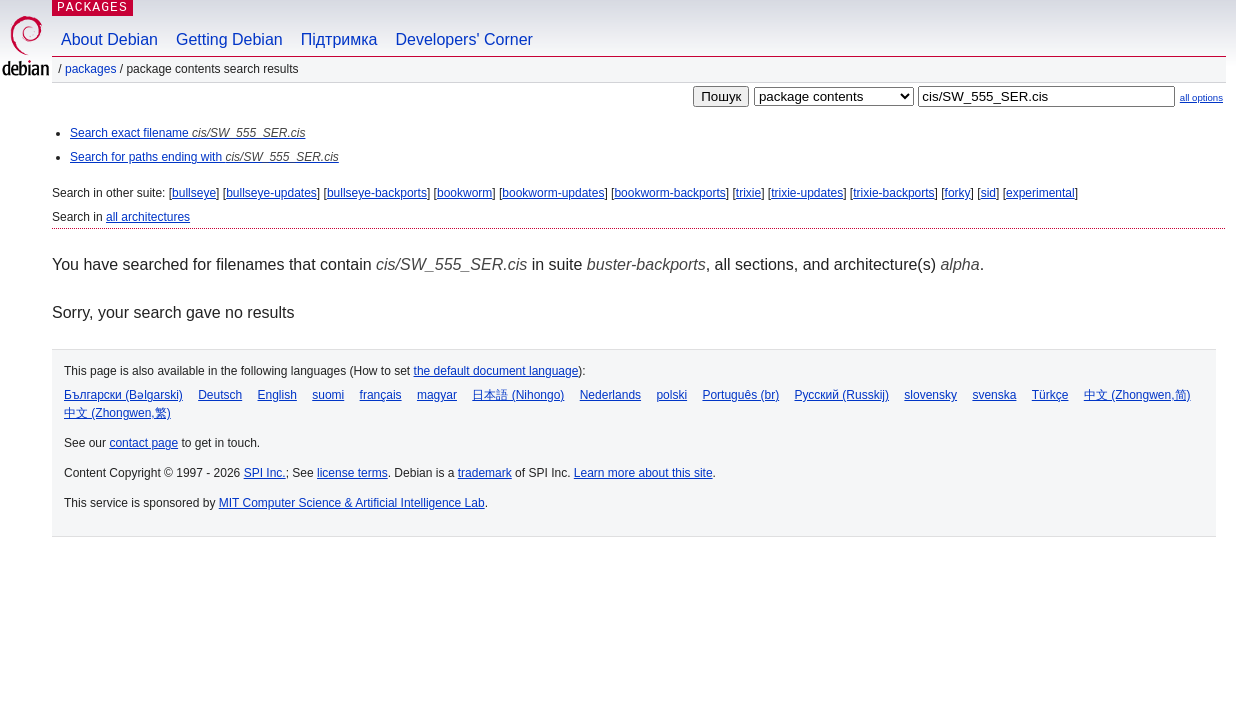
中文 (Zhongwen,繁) (117, 413)
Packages (90, 69)
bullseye (194, 193)
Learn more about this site (643, 473)
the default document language (496, 371)
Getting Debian (229, 39)
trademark (485, 473)
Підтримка (339, 39)
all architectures (148, 217)
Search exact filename (187, 133)
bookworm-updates (553, 193)
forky (958, 193)
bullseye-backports (377, 193)
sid (988, 193)
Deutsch (220, 395)
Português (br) (740, 395)
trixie (748, 193)
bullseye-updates (271, 193)
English (277, 395)
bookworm (464, 193)
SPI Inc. (265, 473)
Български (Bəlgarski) (123, 395)
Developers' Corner (464, 39)
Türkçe (1050, 395)
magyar (437, 395)
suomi (328, 395)
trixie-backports (893, 193)
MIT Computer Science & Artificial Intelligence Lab (352, 503)
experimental (1040, 193)
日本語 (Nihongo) (518, 395)
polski (671, 395)
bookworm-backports (669, 193)
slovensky (930, 395)
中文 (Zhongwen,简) (1137, 395)
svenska (994, 395)
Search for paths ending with (204, 157)
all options (1201, 97)
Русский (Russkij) (841, 395)
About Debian (109, 39)
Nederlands (610, 395)
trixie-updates (807, 193)
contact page (143, 443)
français (381, 395)
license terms (352, 473)
